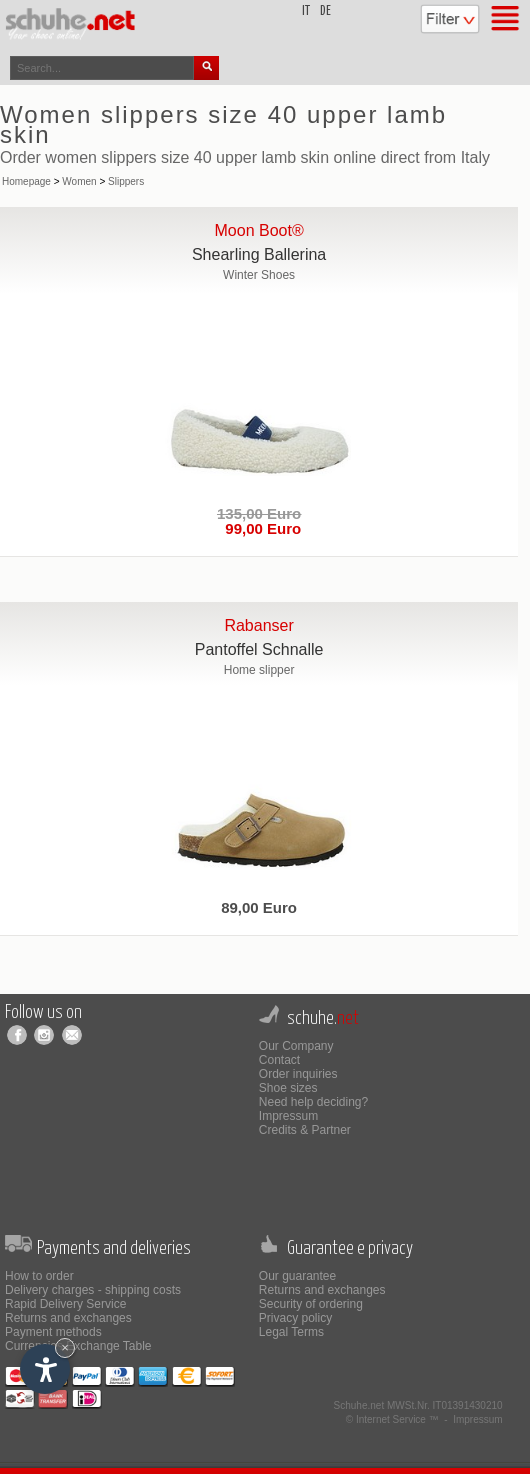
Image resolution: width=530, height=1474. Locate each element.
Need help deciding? (313, 1102)
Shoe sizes (288, 1088)
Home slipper (259, 670)
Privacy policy (295, 1318)
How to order (39, 1276)
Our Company (296, 1046)
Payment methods (53, 1332)
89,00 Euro (259, 907)
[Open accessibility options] (45, 1369)
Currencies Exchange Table (78, 1346)
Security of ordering (311, 1304)
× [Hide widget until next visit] (65, 1347)
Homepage (26, 181)
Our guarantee (297, 1276)
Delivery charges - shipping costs (93, 1290)
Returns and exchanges (68, 1318)
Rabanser (258, 625)
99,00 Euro (259, 528)
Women (79, 181)
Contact (279, 1060)
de (325, 11)
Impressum (288, 1116)
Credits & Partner (305, 1130)
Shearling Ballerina (259, 254)
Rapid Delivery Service (65, 1304)
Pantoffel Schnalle (259, 649)
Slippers (126, 181)
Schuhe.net (359, 1405)
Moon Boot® (259, 230)
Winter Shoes (259, 275)
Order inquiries (298, 1074)
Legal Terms (291, 1332)
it (306, 11)
